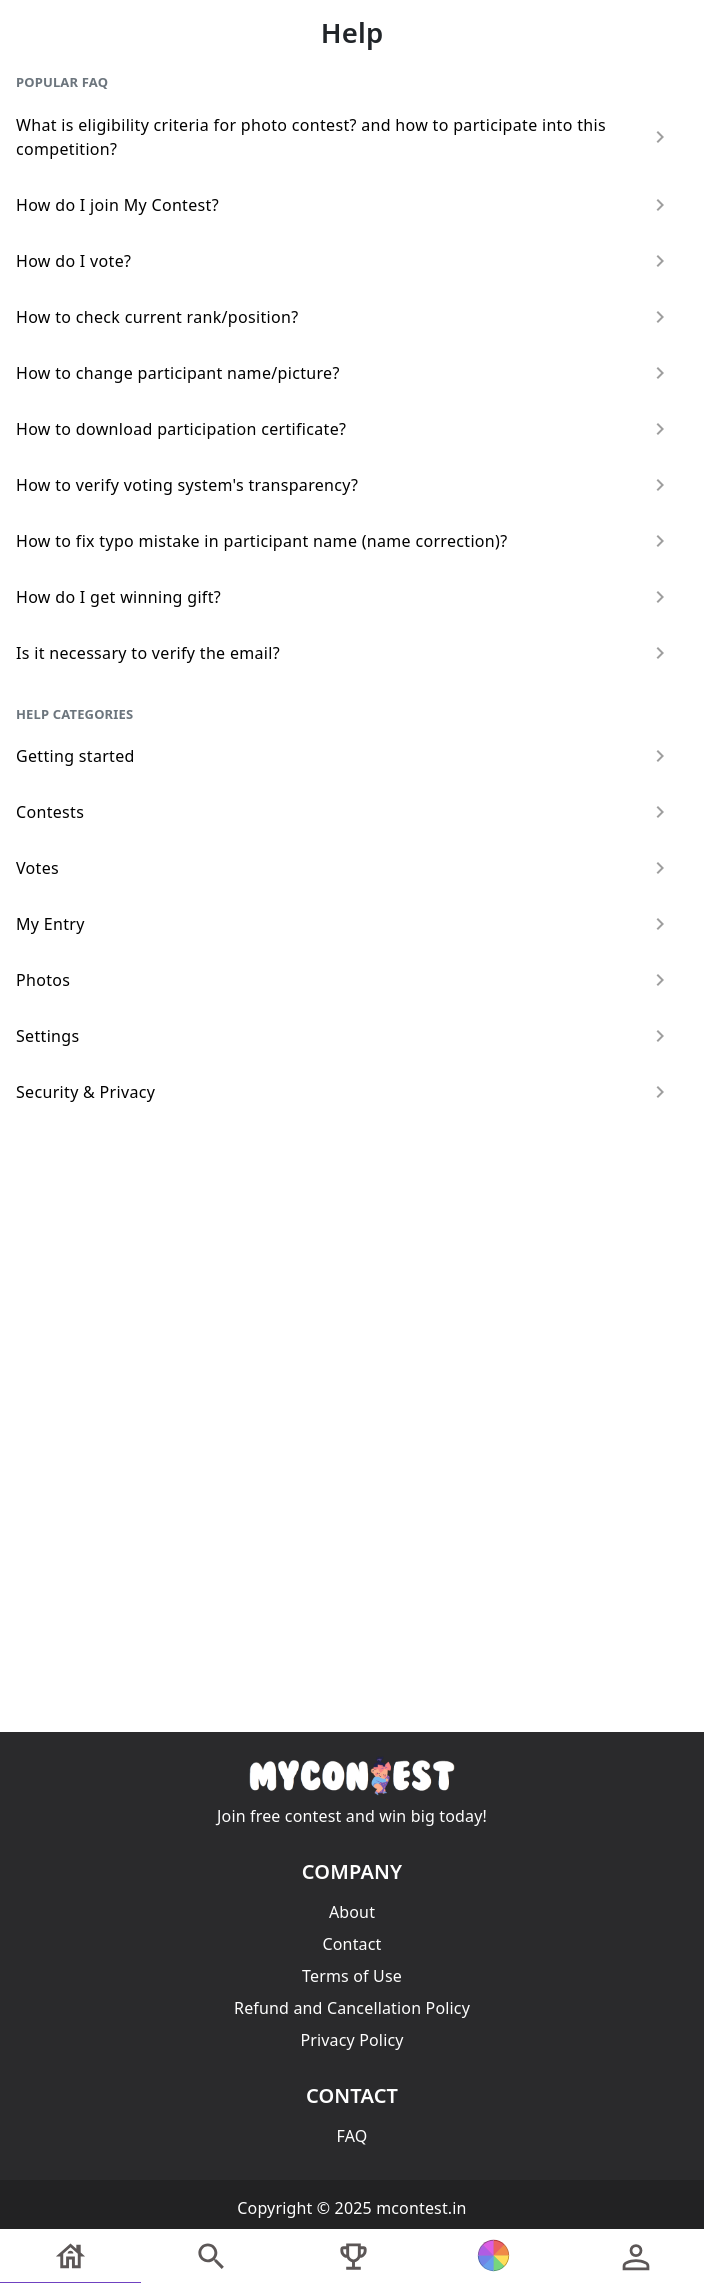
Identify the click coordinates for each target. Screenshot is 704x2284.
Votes (344, 868)
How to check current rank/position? (344, 317)
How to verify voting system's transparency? (344, 485)
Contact (351, 1944)
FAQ (352, 2136)
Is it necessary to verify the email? (344, 653)
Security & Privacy (344, 1092)
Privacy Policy (351, 2040)
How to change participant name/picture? (344, 373)
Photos (344, 980)
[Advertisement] (352, 1268)
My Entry (344, 924)
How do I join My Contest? (344, 205)
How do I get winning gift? (344, 597)
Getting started (344, 756)
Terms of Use (352, 1976)
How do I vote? (344, 261)
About (352, 1912)
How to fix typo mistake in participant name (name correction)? (344, 541)
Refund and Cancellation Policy (352, 2008)
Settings (344, 1036)
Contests (344, 812)
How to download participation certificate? (344, 429)
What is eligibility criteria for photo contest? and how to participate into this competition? (344, 137)
